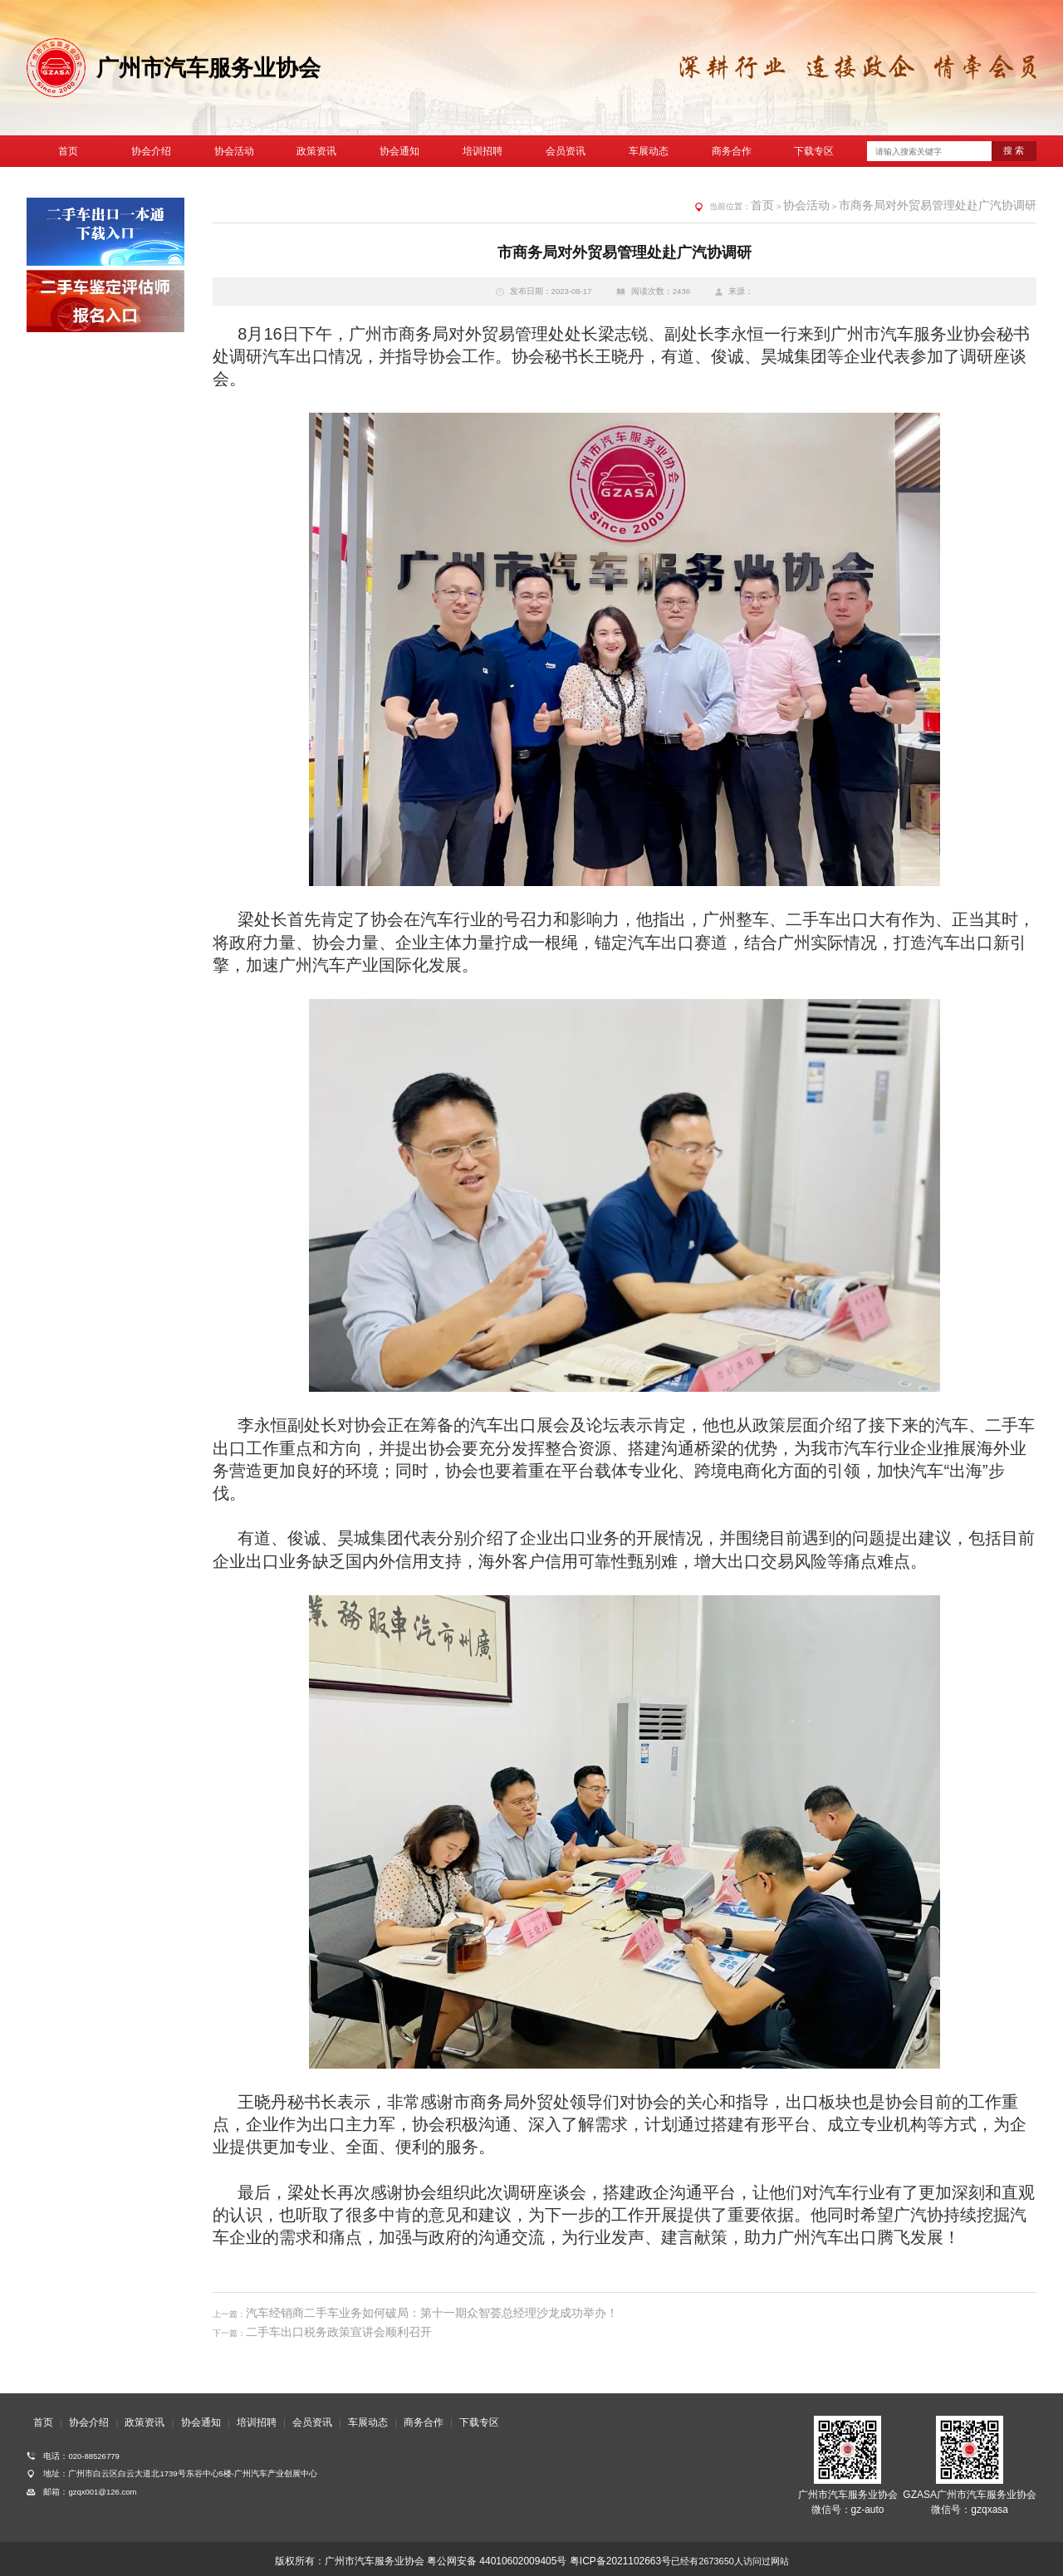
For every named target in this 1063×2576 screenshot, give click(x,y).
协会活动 (234, 151)
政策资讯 (316, 151)
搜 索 (1013, 150)
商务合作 (732, 151)
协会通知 (399, 151)
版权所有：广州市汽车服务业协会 (349, 2556)
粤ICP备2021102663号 (618, 2556)
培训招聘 (482, 151)
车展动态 (649, 151)
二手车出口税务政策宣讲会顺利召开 (312, 2328)
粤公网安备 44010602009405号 (495, 2556)
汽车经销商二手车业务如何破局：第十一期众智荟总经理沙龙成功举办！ (379, 2309)
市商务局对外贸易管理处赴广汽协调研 (965, 202)
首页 (68, 151)
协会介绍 (151, 151)
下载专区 (814, 151)
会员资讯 (565, 151)
